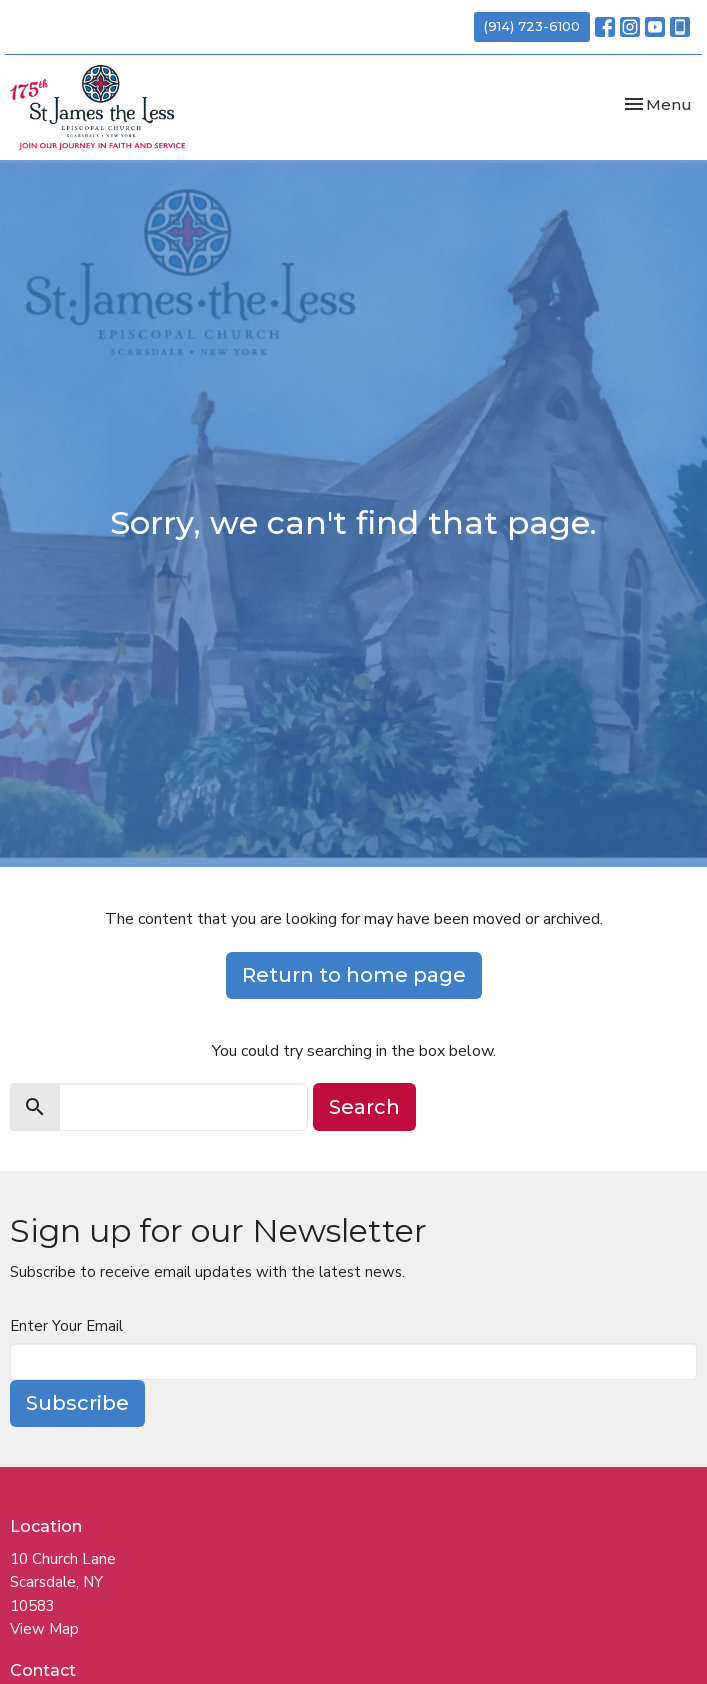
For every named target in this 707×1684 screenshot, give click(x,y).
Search (364, 1107)
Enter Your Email (66, 1326)
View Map (44, 1629)
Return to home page (354, 975)
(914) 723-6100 (532, 26)
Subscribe (77, 1403)
